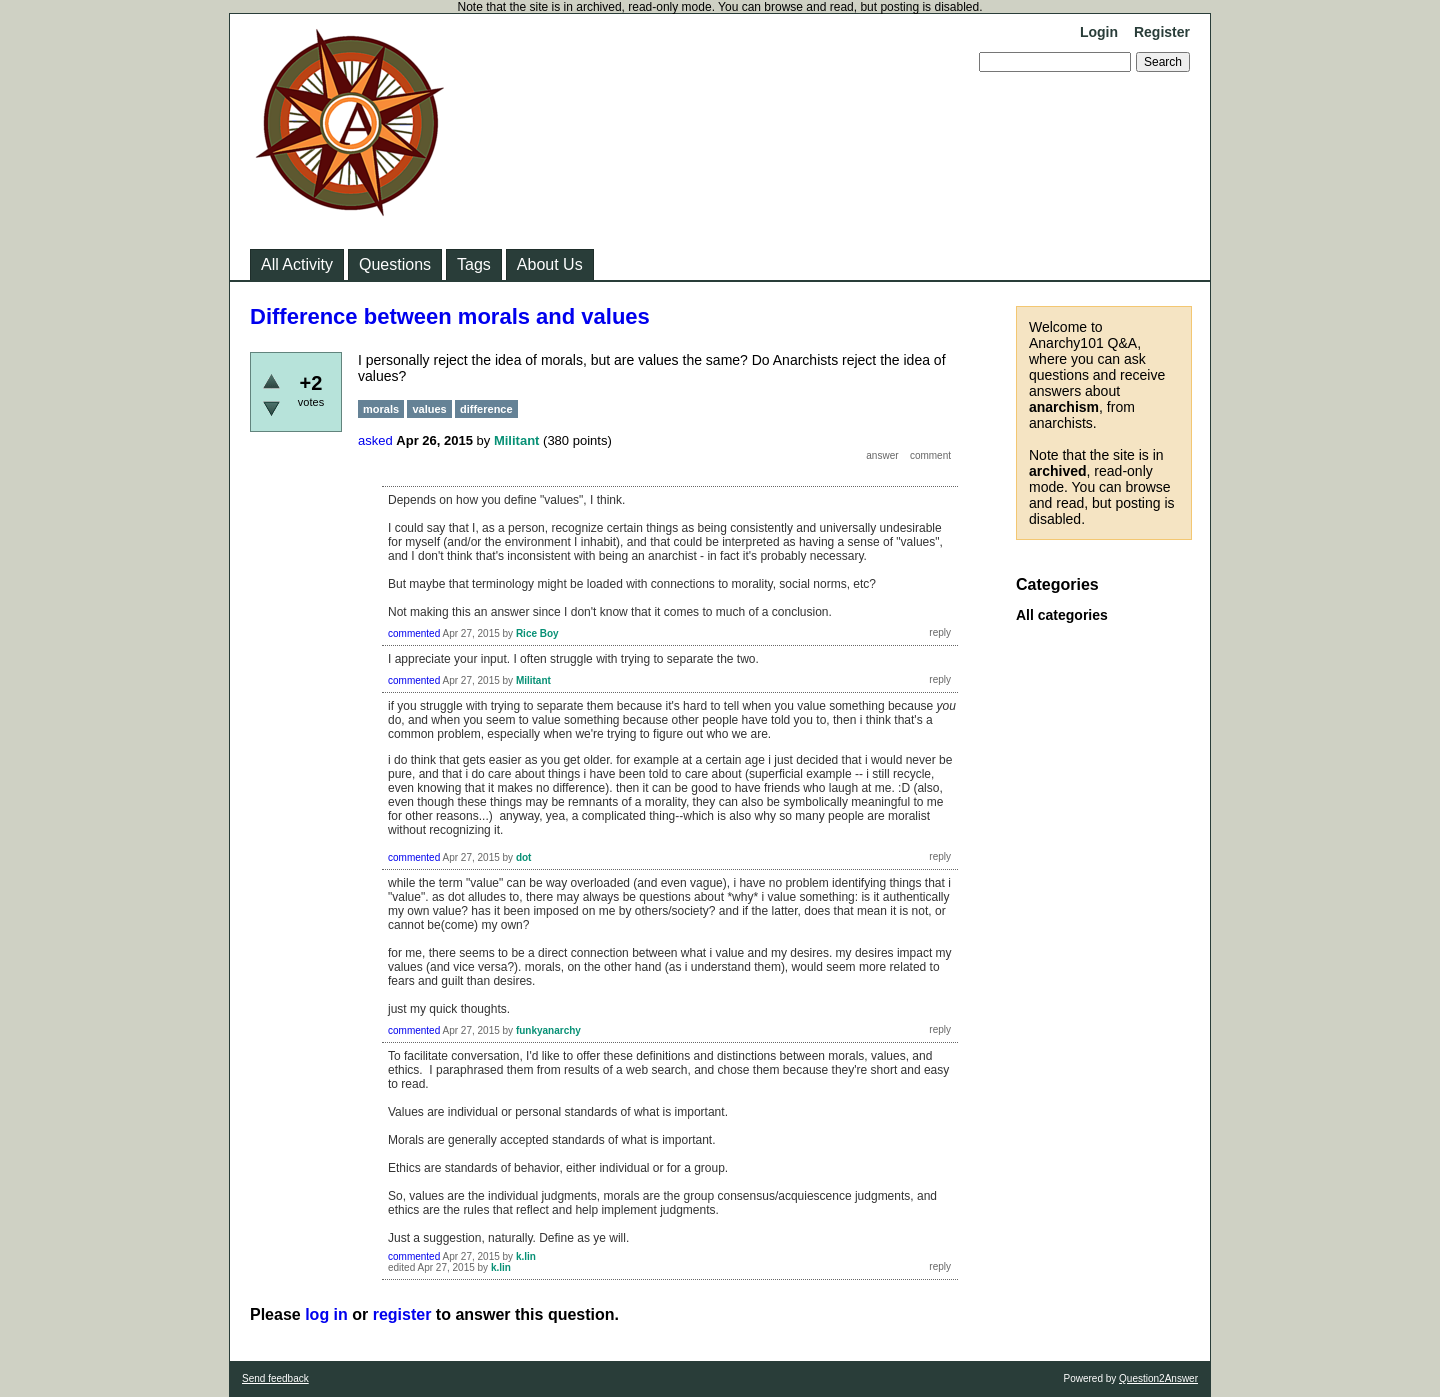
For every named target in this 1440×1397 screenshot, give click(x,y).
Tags (474, 264)
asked (375, 440)
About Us (550, 264)
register (402, 1314)
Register (1162, 32)
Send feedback (275, 1378)
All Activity (297, 264)
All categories (1062, 615)
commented (414, 633)
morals (381, 409)
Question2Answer (1158, 1378)
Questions (395, 264)
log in (326, 1314)
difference (486, 409)
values (429, 409)
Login (1099, 32)
